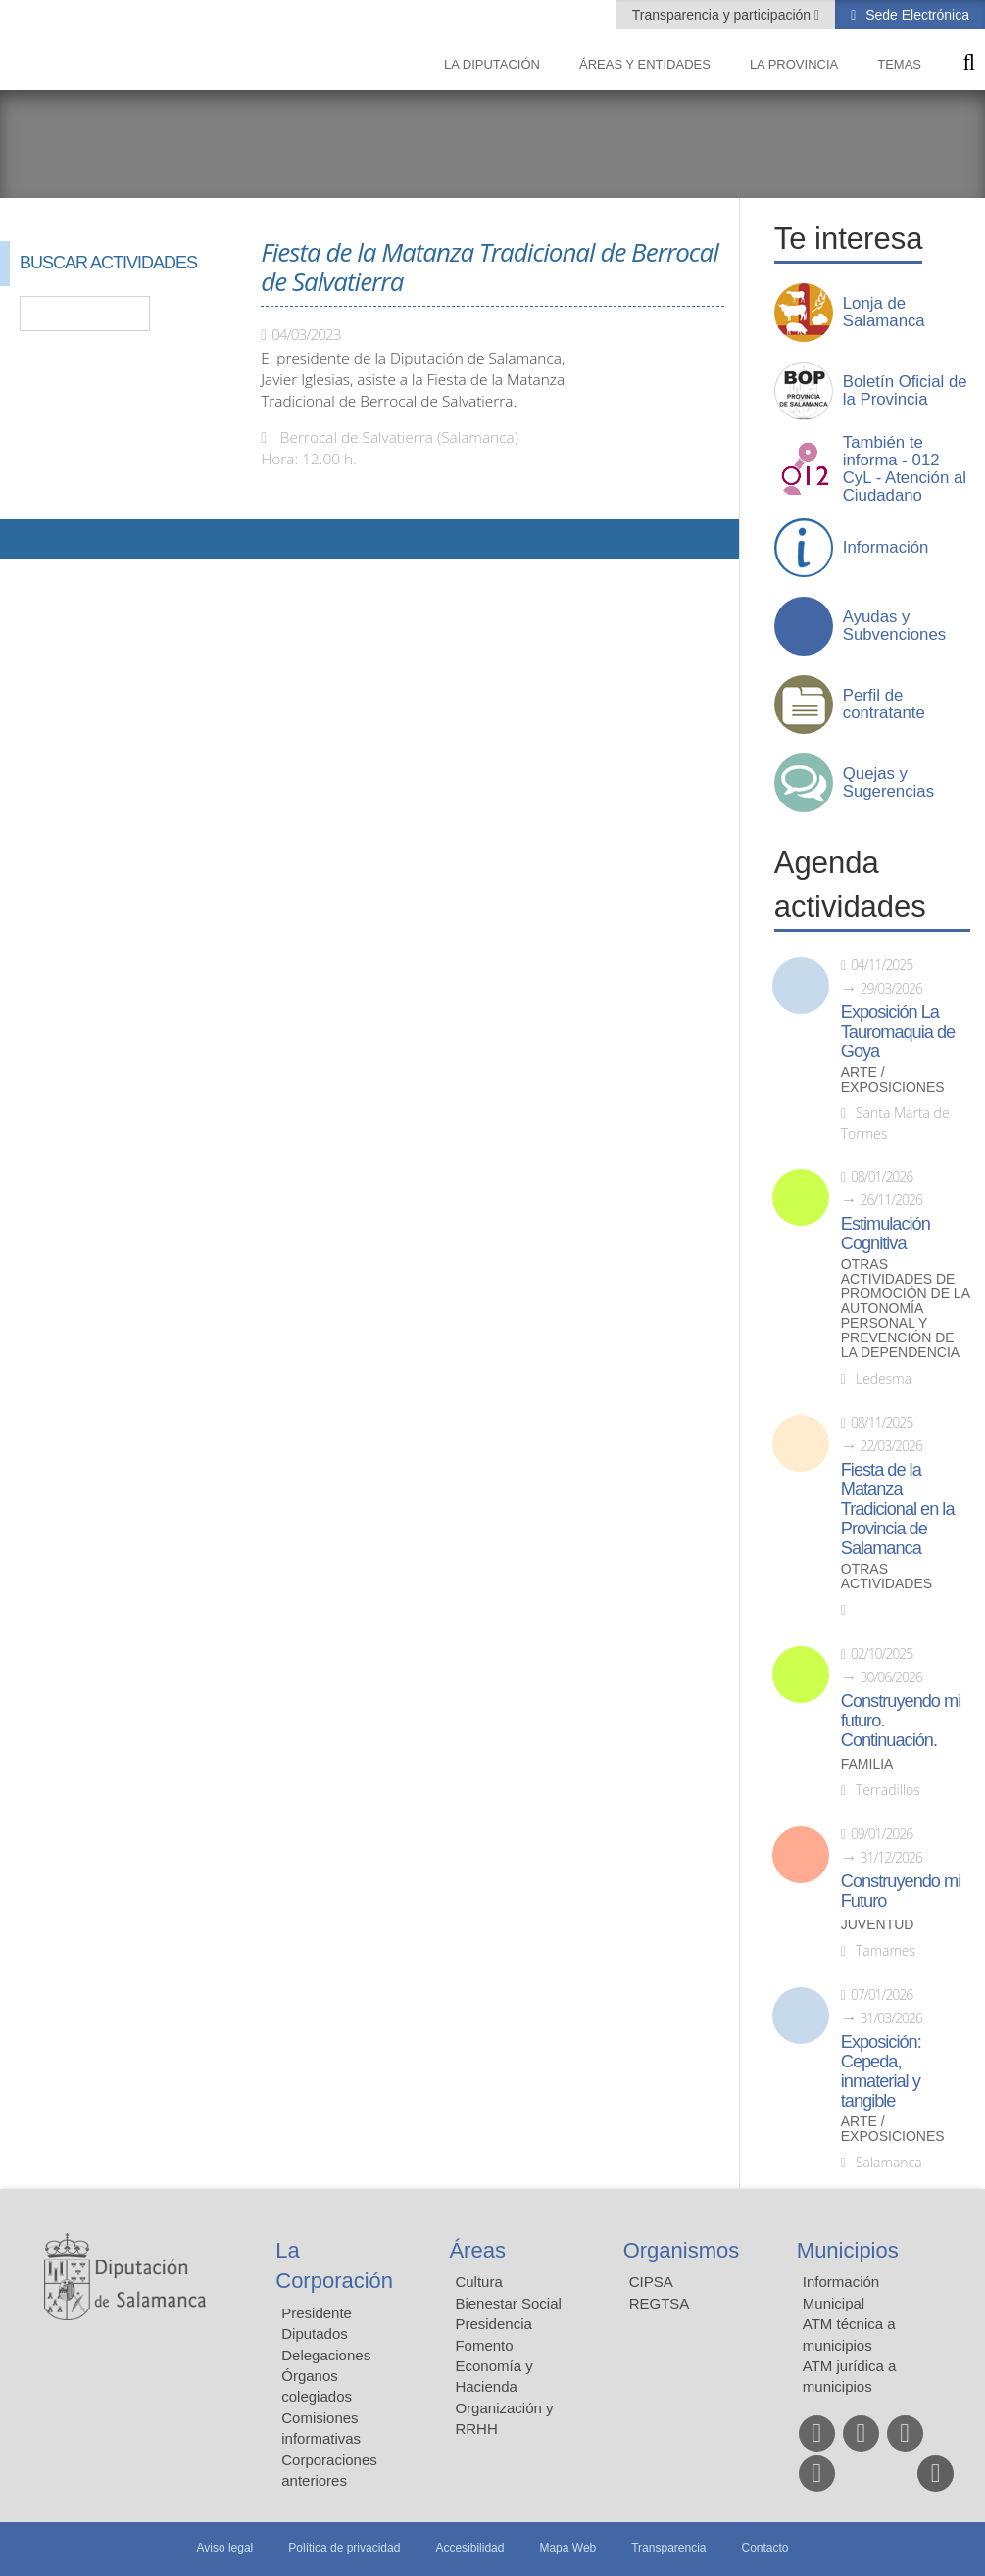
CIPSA (651, 2281)
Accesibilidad (469, 2547)
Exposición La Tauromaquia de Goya (898, 1031)
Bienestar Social (508, 2303)
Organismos (681, 2250)
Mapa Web (567, 2547)
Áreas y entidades (645, 64)
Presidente (316, 2313)
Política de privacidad (344, 2547)
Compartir (24, 539)
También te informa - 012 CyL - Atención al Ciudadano (904, 469)
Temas (899, 64)
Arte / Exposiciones (893, 1079)
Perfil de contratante (884, 704)
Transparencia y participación (723, 15)
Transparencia (668, 2547)
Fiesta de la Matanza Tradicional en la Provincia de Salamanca (898, 1509)
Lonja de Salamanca (884, 312)
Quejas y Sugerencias (888, 783)
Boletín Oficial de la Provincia (905, 391)
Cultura (478, 2281)
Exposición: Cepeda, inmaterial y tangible (881, 2071)
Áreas (477, 2250)
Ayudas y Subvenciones (894, 626)
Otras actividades (886, 1576)
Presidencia (493, 2323)
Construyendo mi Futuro (900, 1891)
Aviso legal (224, 2547)
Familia (867, 1764)
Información (886, 548)
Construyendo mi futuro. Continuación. (900, 1720)
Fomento (484, 2345)
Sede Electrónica (915, 15)
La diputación (492, 64)
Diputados (314, 2333)
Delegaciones (325, 2355)
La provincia (794, 64)
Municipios (848, 2250)
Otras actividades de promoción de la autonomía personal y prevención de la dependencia (905, 1308)
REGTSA (659, 2303)
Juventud (877, 1925)
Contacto (765, 2547)
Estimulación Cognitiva (885, 1233)
